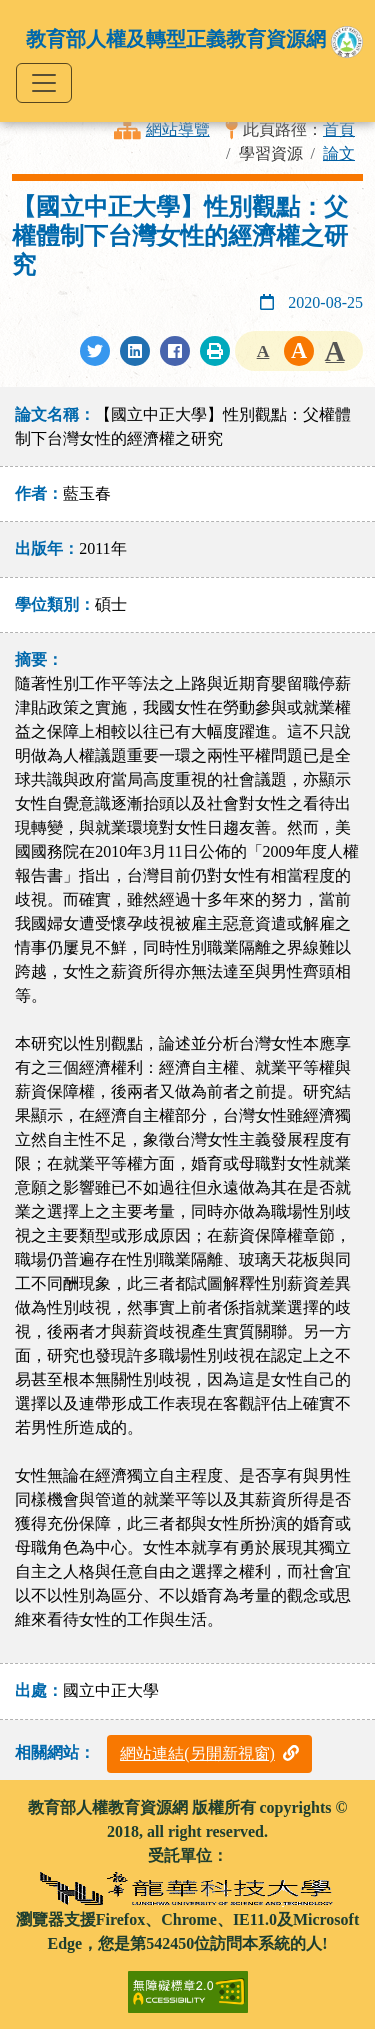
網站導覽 (178, 129)
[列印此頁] (215, 351)
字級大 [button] (335, 351)
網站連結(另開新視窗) (209, 1753)
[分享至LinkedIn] (135, 351)
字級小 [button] (263, 351)
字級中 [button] (299, 351)
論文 (339, 153)
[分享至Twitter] (95, 351)
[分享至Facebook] (175, 351)
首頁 (339, 129)
